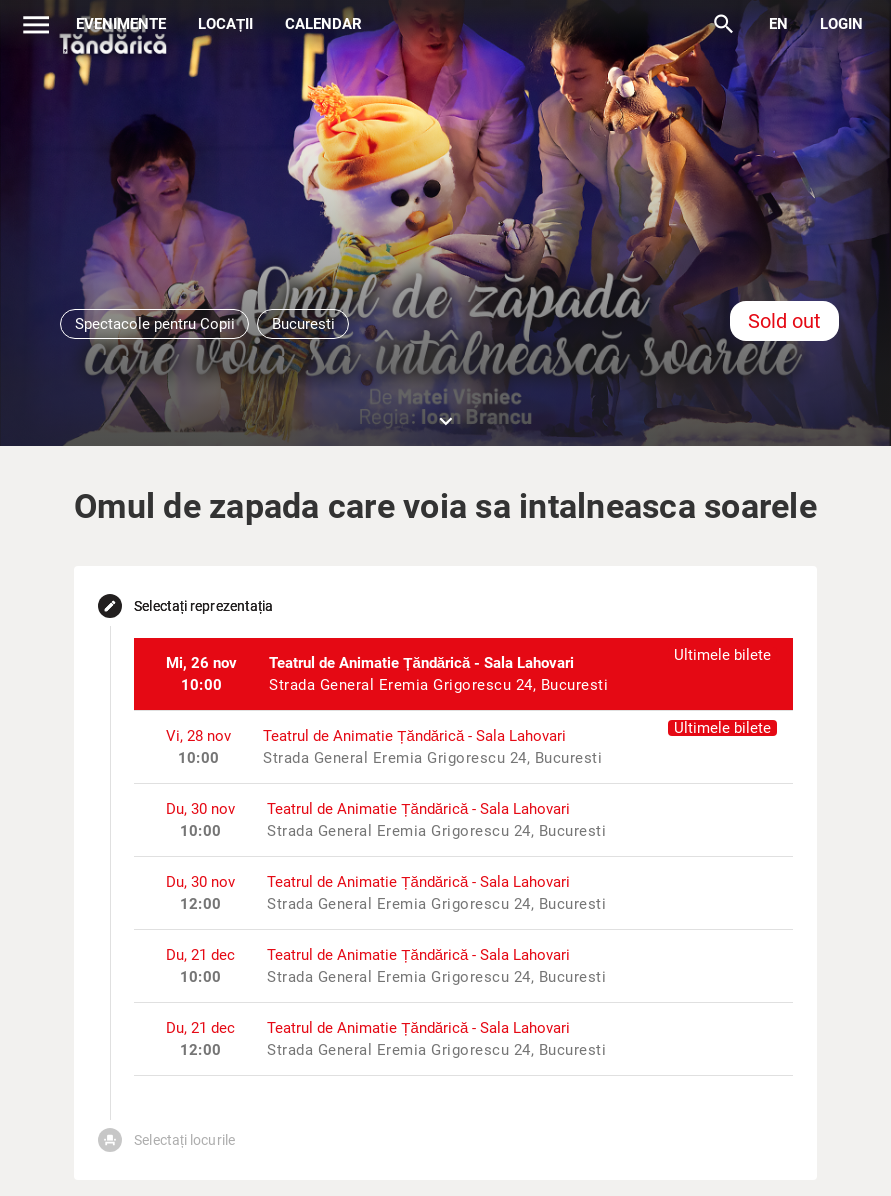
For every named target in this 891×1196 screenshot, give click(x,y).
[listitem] (463, 674)
